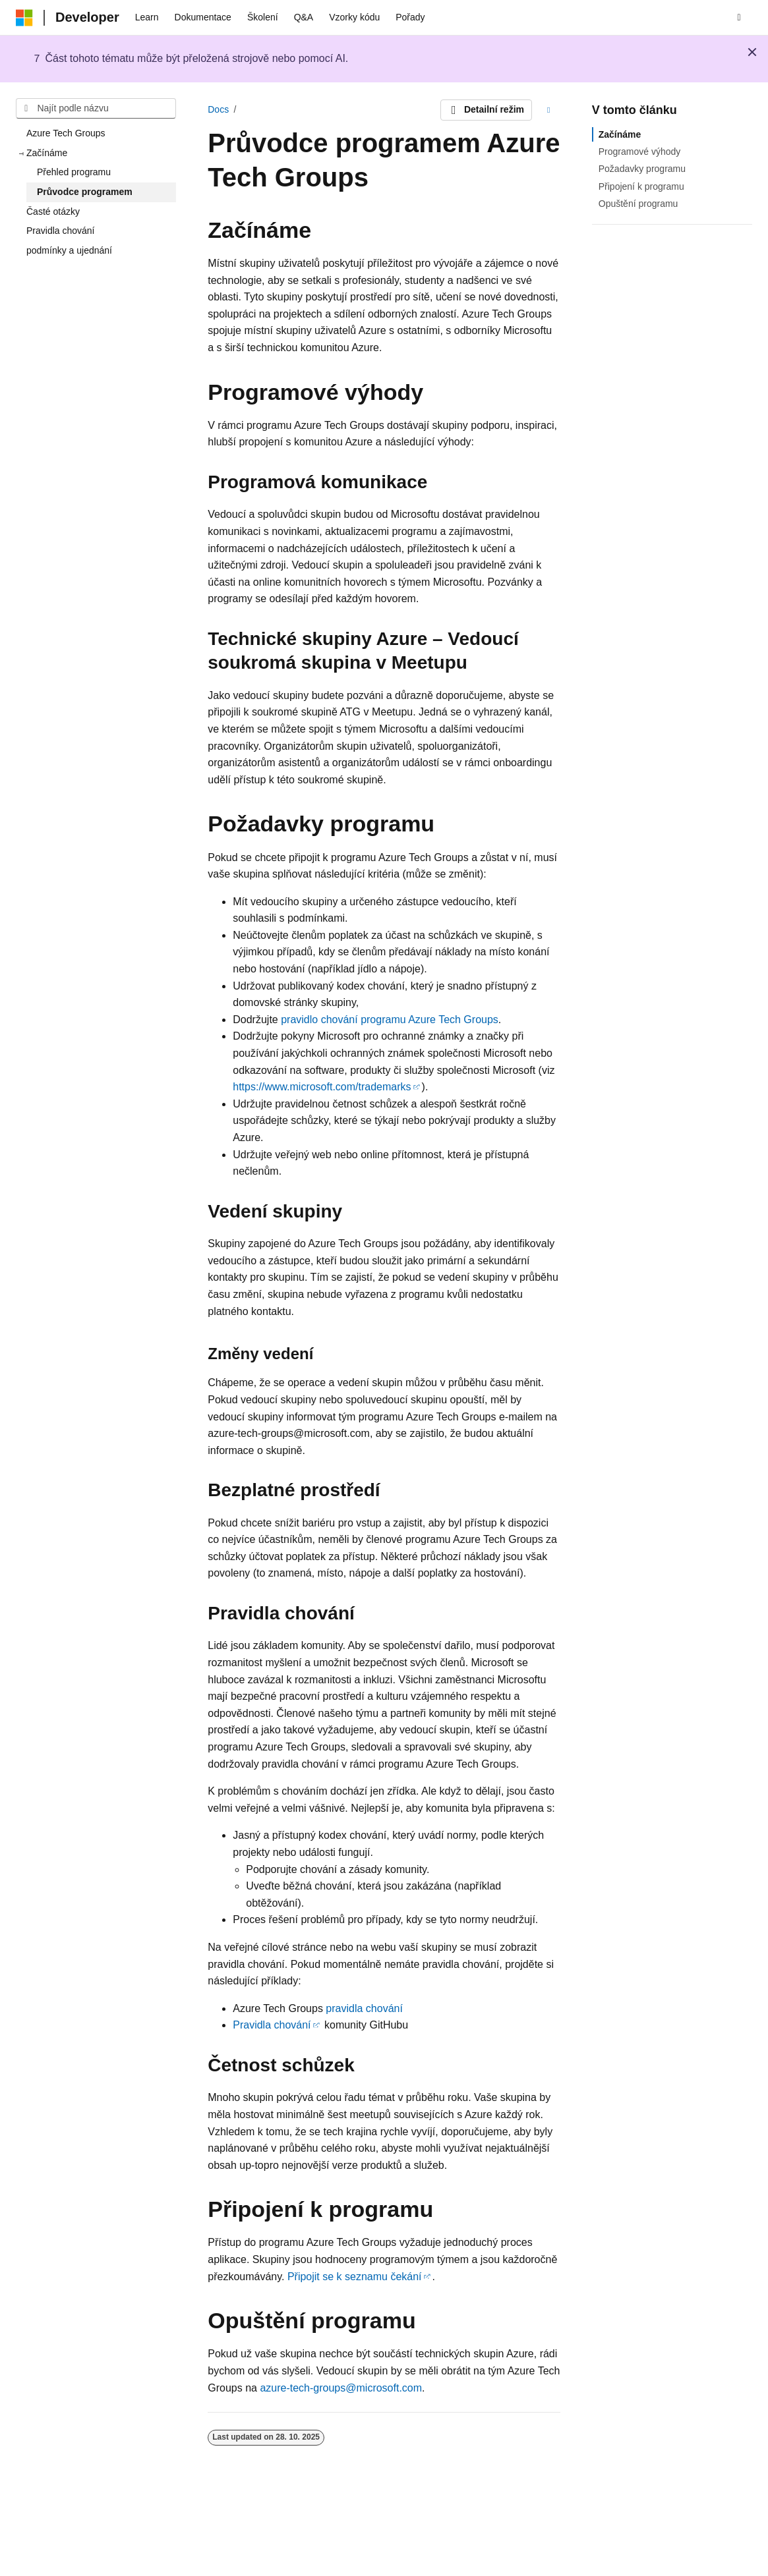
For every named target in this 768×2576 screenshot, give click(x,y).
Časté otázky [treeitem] (53, 211)
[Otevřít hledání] (739, 18)
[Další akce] (548, 110)
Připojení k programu (641, 186)
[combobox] (96, 108)
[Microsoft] (24, 17)
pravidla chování (364, 2008)
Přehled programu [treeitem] (74, 172)
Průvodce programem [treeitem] (85, 191)
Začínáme (620, 134)
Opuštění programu (638, 203)
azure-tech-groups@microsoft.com (341, 2388)
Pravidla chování (271, 2024)
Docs (218, 109)
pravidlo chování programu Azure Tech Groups (389, 1019)
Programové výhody (640, 151)
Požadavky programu (642, 168)
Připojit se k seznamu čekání (354, 2276)
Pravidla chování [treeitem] (60, 230)
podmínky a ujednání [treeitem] (69, 250)
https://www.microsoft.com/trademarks (322, 1086)
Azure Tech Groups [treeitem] (65, 133)
